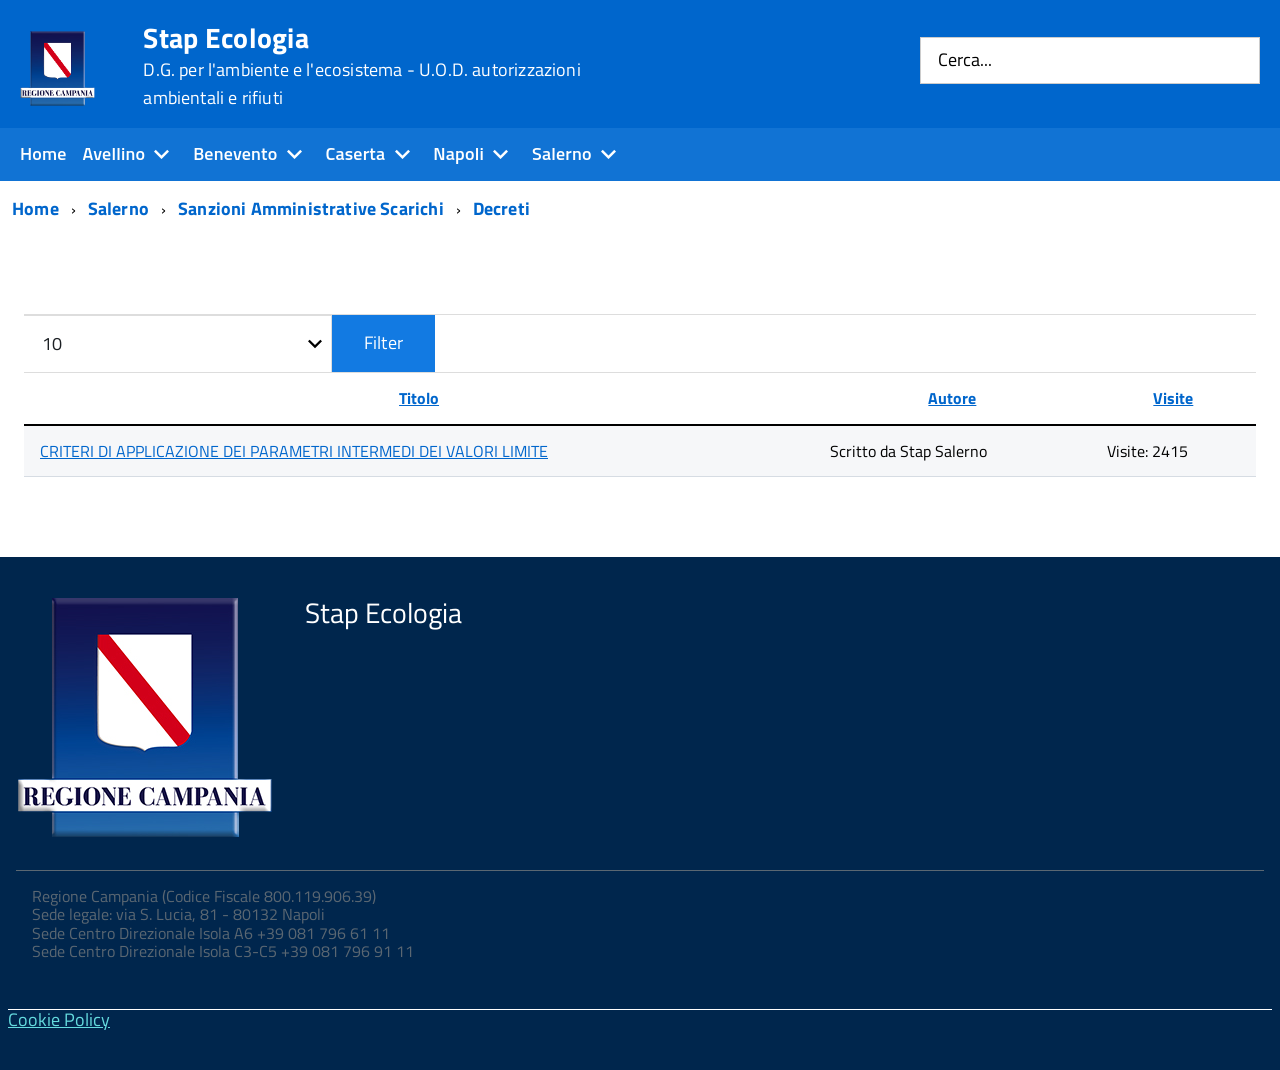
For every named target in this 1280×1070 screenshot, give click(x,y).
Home (43, 153)
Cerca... (965, 60)
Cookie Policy (59, 1019)
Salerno (562, 153)
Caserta (355, 153)
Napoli (458, 153)
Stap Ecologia (361, 66)
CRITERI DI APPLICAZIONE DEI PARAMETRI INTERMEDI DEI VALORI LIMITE (294, 451)
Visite (1173, 398)
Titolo (419, 398)
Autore (952, 398)
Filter (383, 342)
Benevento (235, 153)
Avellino (114, 153)
